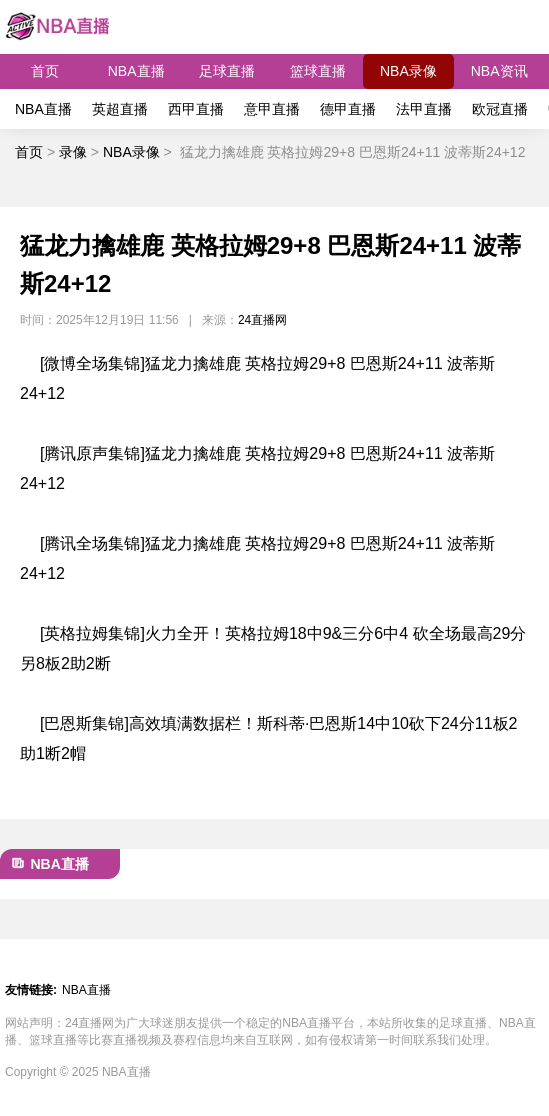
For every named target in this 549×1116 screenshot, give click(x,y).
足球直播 (227, 71)
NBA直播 (136, 71)
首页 (45, 71)
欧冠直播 (500, 109)
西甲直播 (196, 109)
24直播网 (262, 320)
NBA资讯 (499, 71)
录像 (73, 152)
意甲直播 (272, 109)
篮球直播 (318, 71)
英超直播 (120, 109)
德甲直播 (348, 109)
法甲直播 (424, 109)
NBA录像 (408, 71)
